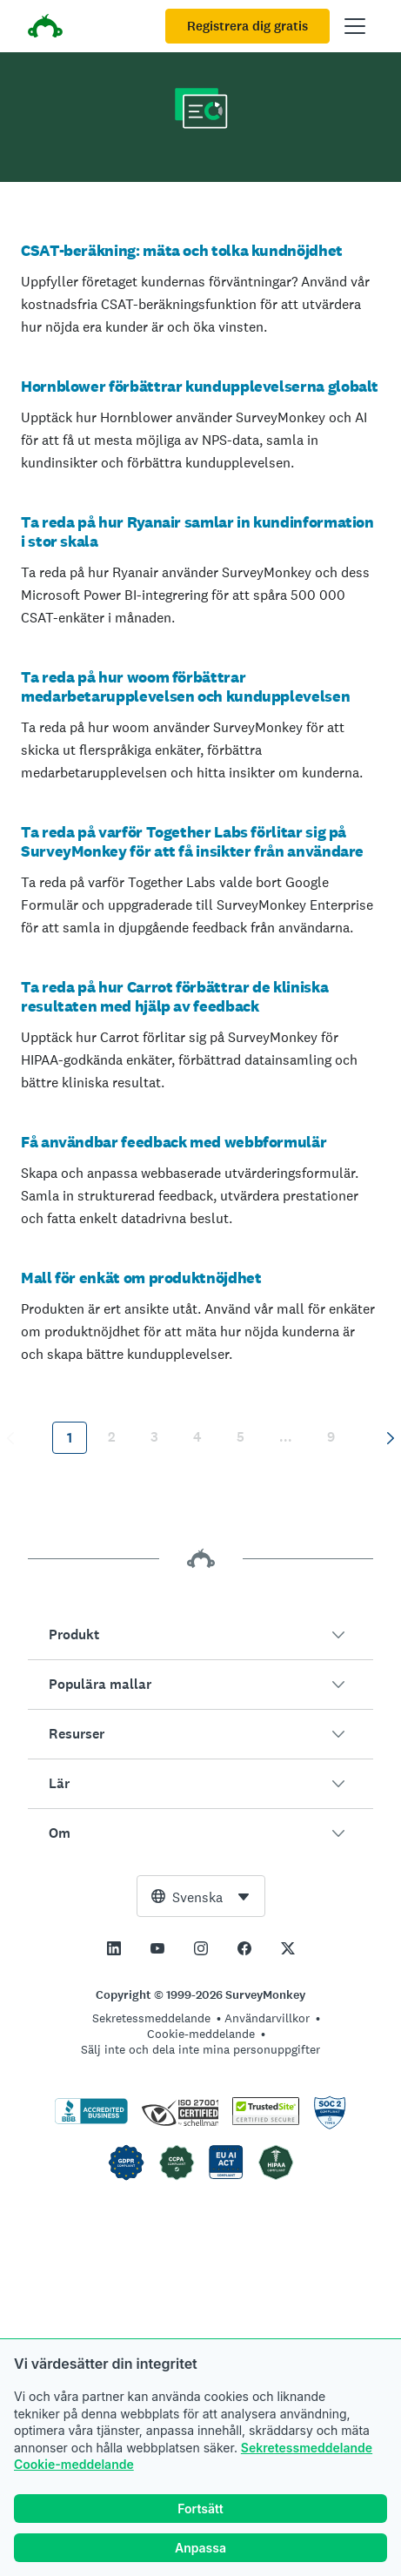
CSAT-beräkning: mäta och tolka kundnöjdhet (182, 250)
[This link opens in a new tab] (114, 1948)
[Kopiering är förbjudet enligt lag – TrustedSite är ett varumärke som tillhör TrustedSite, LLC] (265, 2121)
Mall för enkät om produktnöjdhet (141, 1278)
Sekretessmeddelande (306, 2448)
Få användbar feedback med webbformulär (173, 1142)
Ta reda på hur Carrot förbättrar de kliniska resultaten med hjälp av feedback (174, 996)
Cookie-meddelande (74, 2465)
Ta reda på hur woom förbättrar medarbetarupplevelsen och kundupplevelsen (185, 686)
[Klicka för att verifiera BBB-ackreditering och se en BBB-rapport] (91, 2121)
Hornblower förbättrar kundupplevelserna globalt (199, 386)
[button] (200, 1635)
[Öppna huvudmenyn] (355, 26)
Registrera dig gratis (247, 26)
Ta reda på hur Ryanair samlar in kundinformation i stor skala (197, 531)
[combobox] (201, 1896)
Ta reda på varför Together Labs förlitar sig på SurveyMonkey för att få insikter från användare (192, 841)
